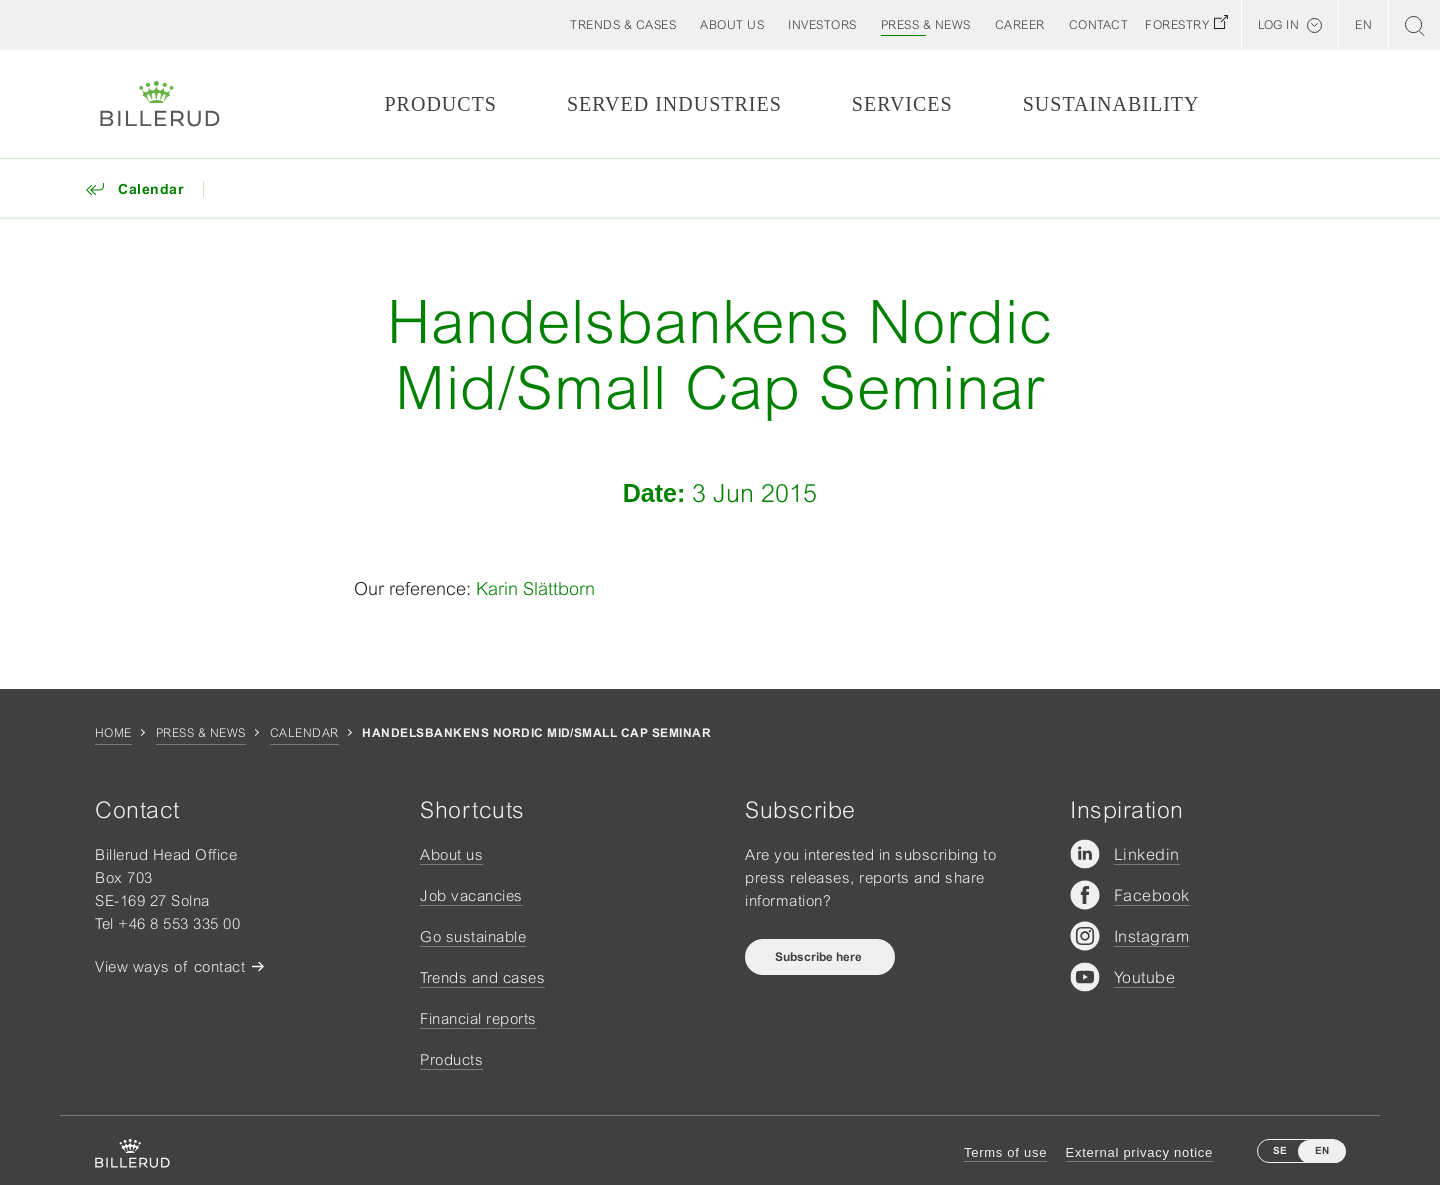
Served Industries (674, 104)
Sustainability (1111, 104)
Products (440, 104)
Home (113, 733)
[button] (732, 25)
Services (902, 104)
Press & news (201, 733)
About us (451, 854)
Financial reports (478, 1018)
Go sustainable (473, 936)
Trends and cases (482, 977)
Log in (1278, 25)
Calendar (304, 733)
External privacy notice (1139, 1152)
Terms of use (1005, 1152)
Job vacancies (471, 895)
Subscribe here (820, 957)
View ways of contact (170, 966)
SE (1280, 1150)
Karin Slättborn (535, 588)
